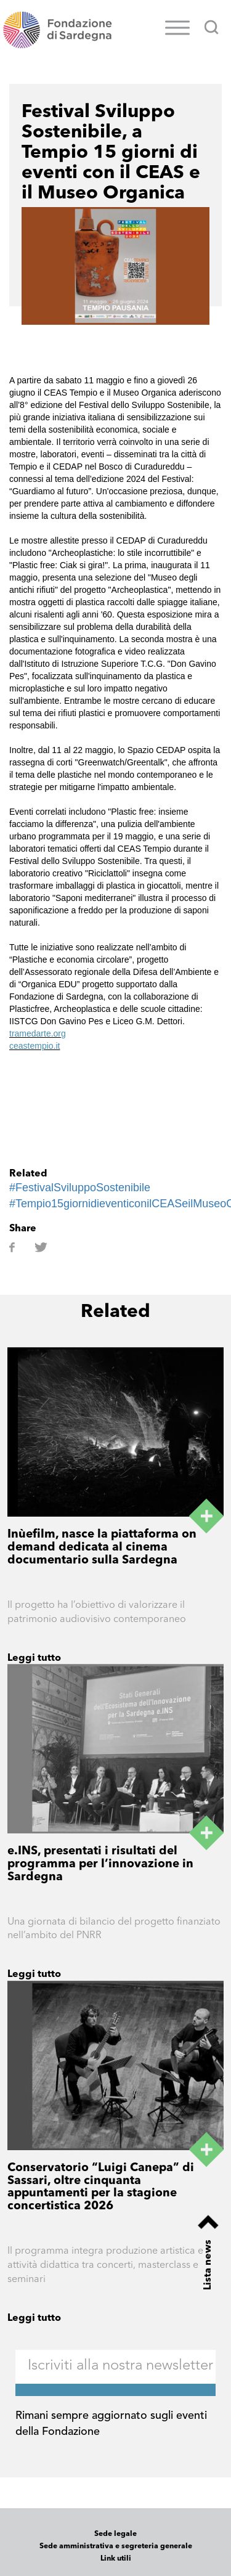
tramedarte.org (37, 1033)
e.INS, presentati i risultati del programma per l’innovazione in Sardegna (100, 1864)
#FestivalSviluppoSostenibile (79, 1187)
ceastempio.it (34, 1046)
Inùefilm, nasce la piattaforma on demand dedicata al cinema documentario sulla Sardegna (102, 1548)
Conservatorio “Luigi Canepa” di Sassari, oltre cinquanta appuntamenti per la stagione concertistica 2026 (100, 2187)
